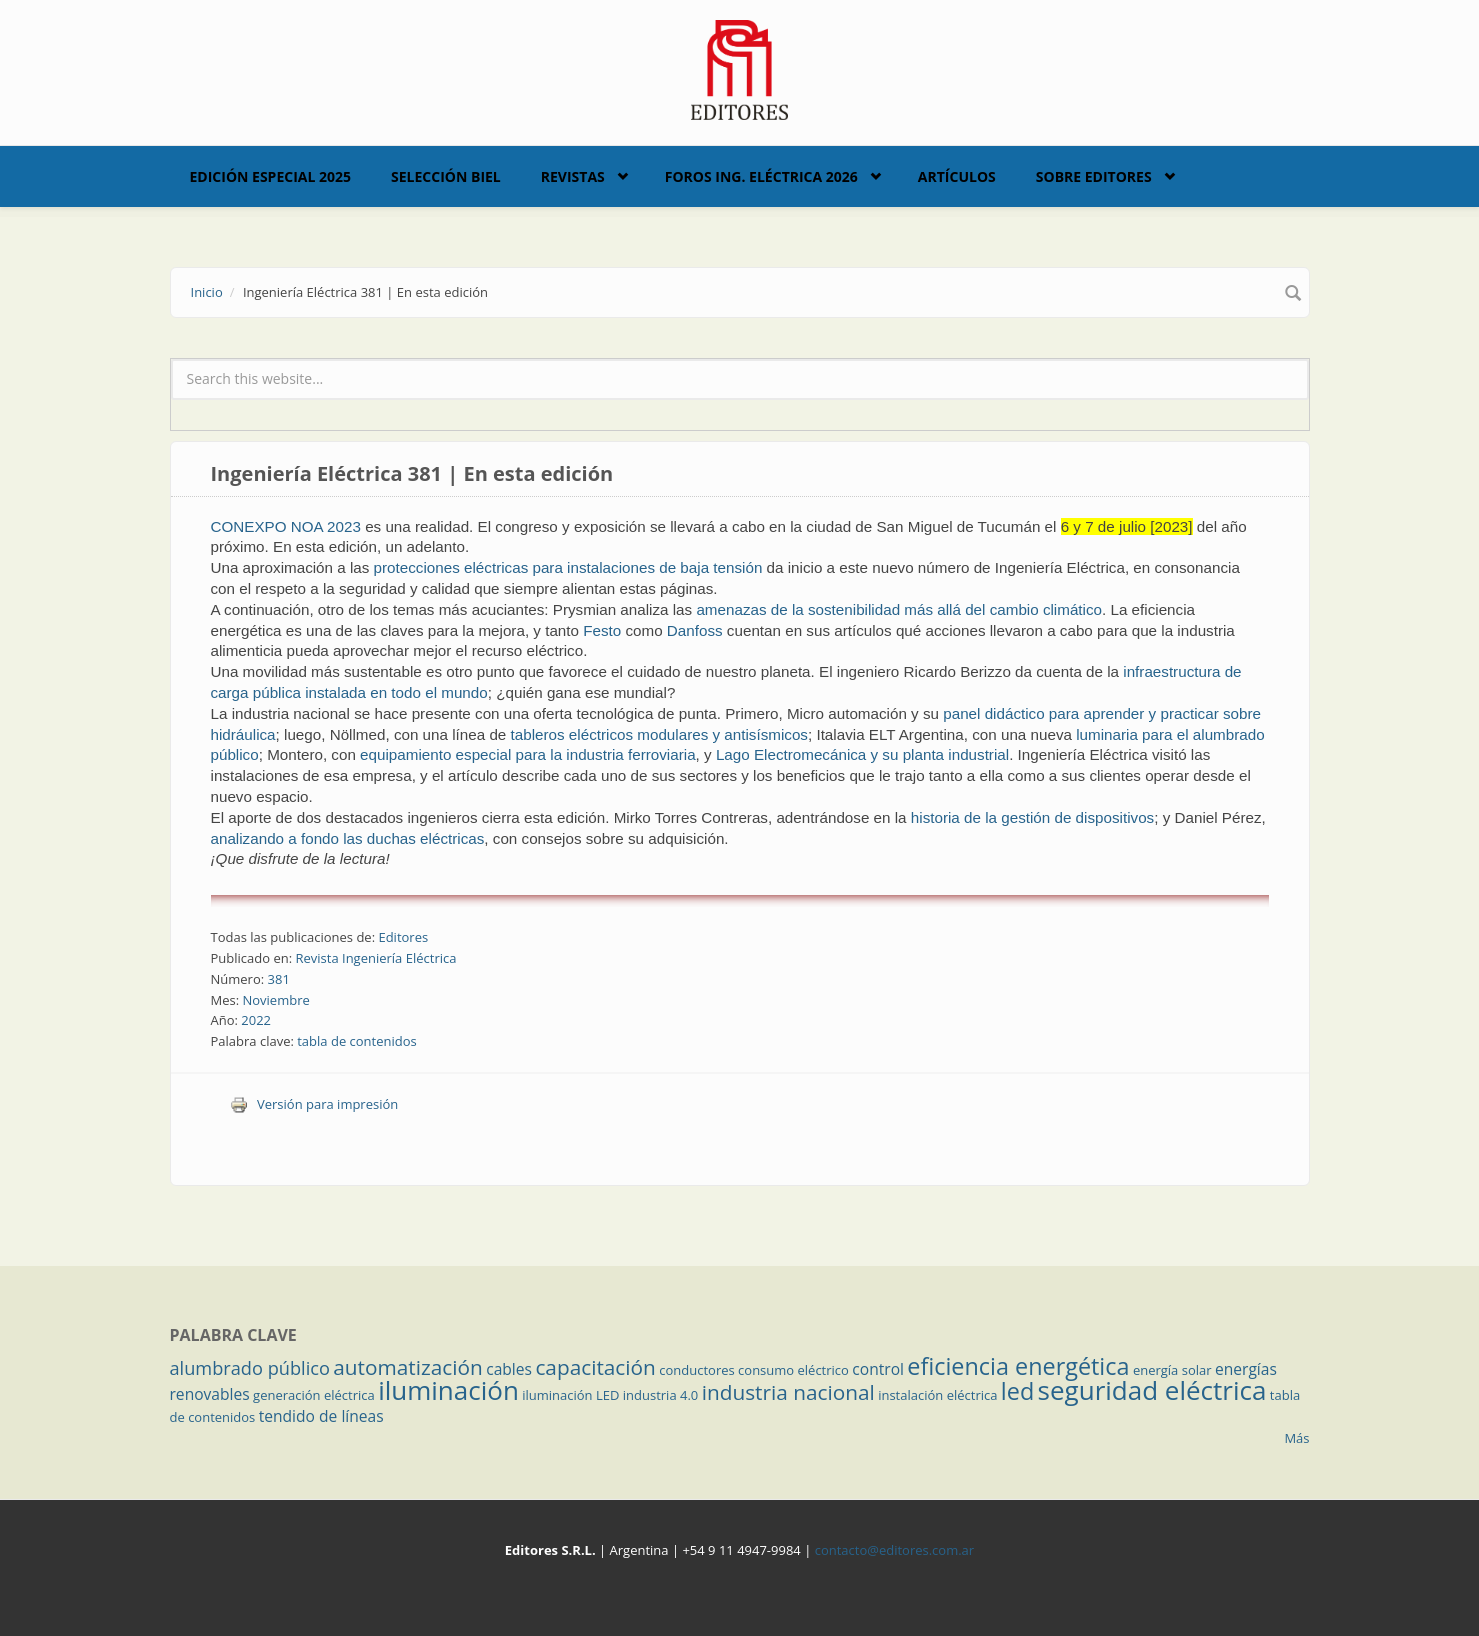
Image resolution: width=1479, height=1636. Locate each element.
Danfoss (695, 630)
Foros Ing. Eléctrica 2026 (761, 176)
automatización (408, 1367)
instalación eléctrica (937, 1395)
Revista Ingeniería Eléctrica (375, 958)
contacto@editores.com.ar (894, 1550)
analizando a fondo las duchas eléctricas (348, 838)
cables (509, 1369)
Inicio (207, 292)
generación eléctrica (314, 1395)
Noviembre (275, 1000)
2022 (256, 1020)
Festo (602, 630)
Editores (403, 937)
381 (279, 979)
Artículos (957, 176)
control (878, 1369)
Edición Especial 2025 (271, 176)
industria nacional (788, 1392)
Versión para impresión (314, 1104)
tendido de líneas (321, 1416)
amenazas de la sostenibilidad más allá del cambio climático (899, 609)
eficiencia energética (1018, 1366)
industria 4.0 (661, 1395)
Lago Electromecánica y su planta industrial (862, 754)
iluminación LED (570, 1395)
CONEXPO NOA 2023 (286, 526)
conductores (696, 1370)
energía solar (1172, 1370)
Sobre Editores (1094, 176)
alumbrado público (250, 1368)
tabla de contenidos (357, 1041)
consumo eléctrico (793, 1370)
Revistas (573, 176)
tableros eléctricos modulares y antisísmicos (659, 734)
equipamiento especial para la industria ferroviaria (528, 754)
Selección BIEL (446, 176)
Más (1296, 1438)
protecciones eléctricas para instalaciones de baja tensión (568, 567)
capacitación (595, 1367)
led (1017, 1391)
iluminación (448, 1390)
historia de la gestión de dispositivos (1032, 817)
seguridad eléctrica (1152, 1390)
